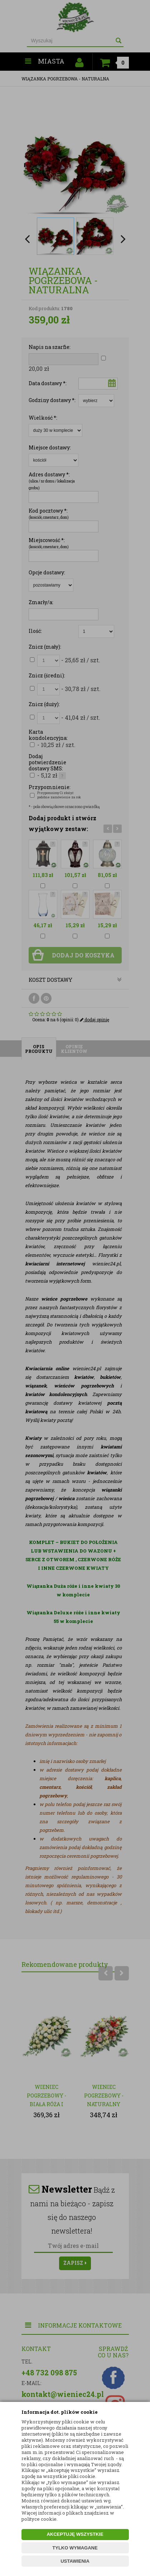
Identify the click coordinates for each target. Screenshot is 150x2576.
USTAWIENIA (75, 2561)
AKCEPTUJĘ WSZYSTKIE (75, 2534)
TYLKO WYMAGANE (74, 2548)
